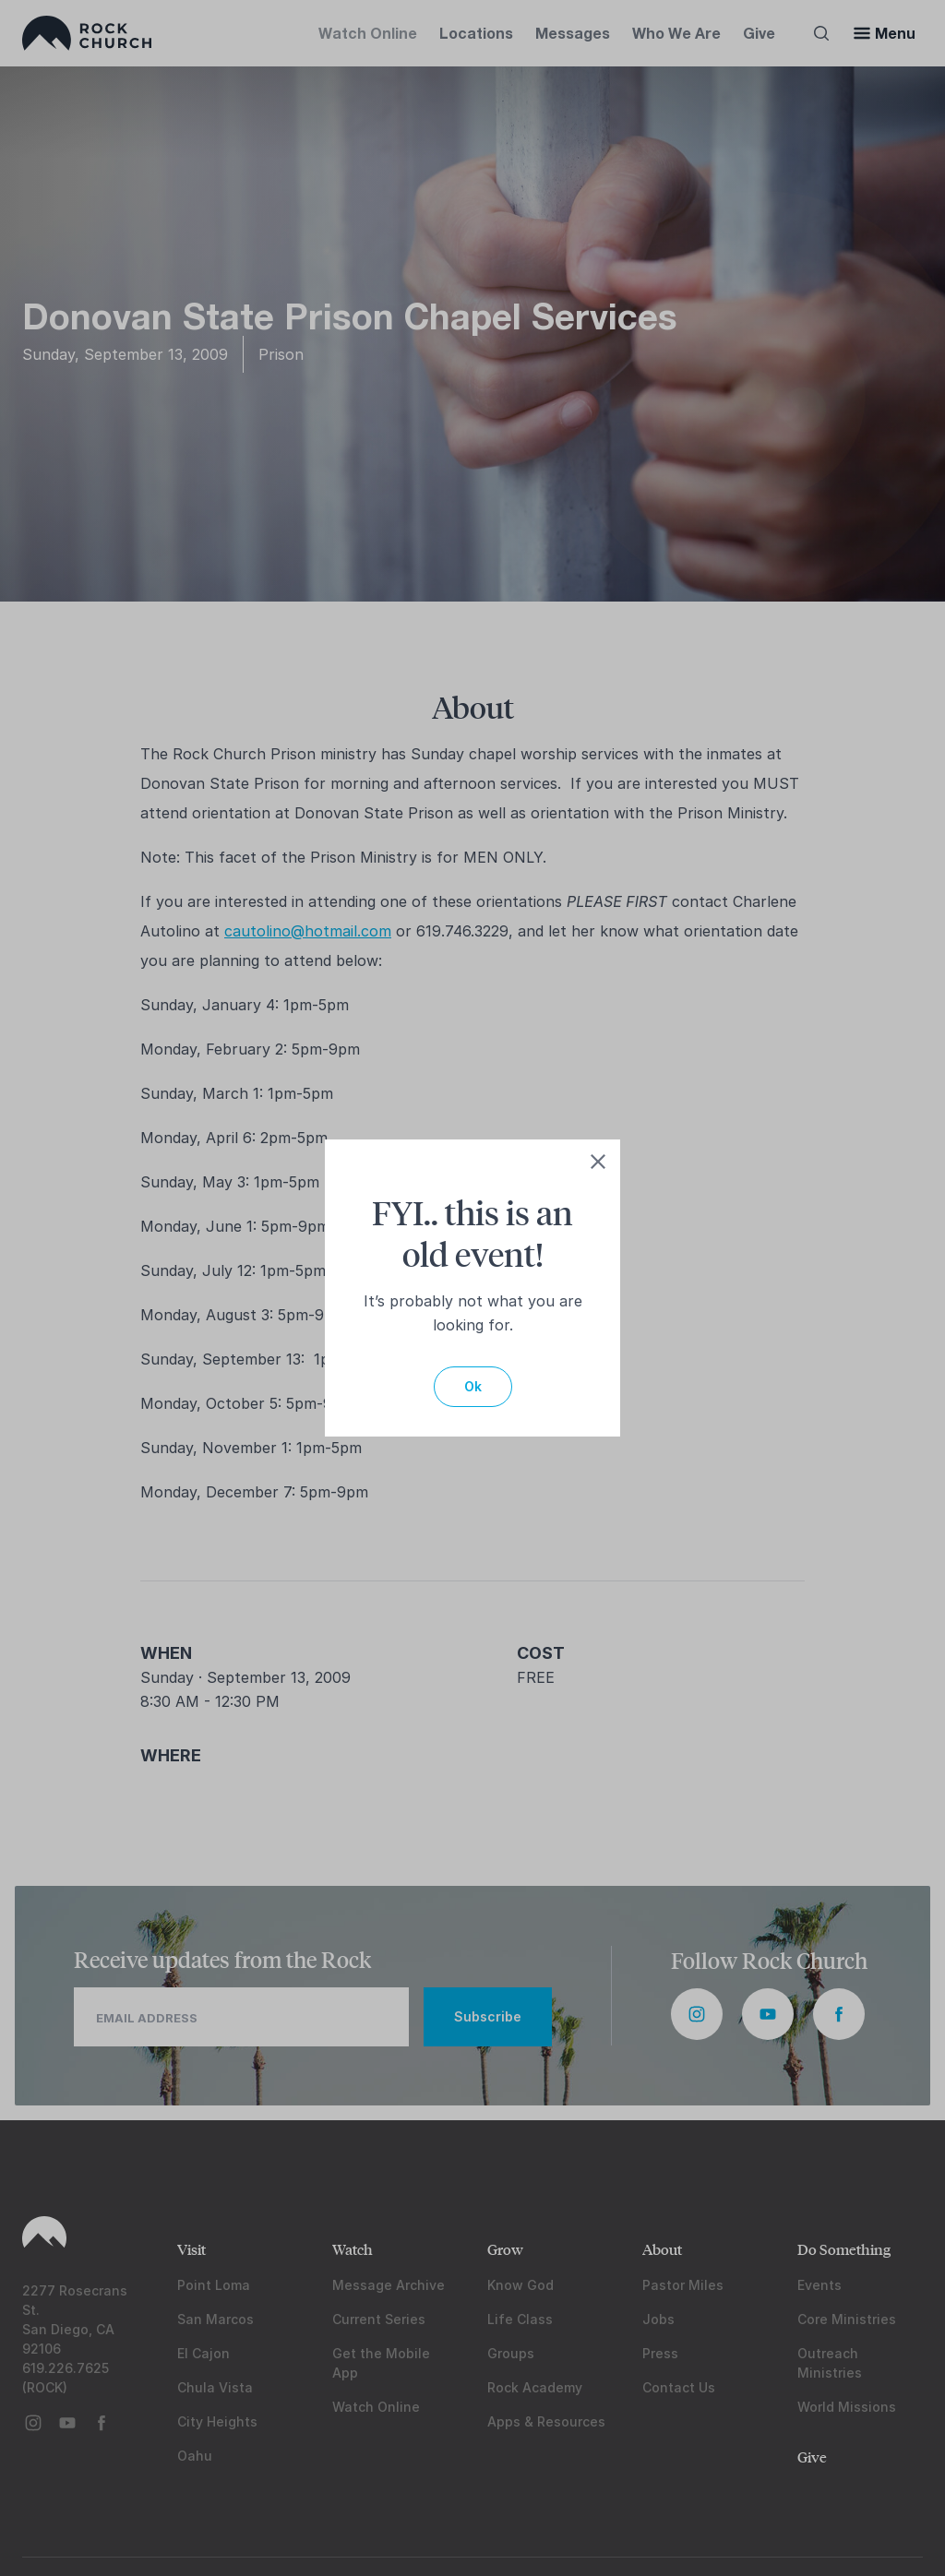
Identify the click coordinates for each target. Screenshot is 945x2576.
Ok (473, 1386)
